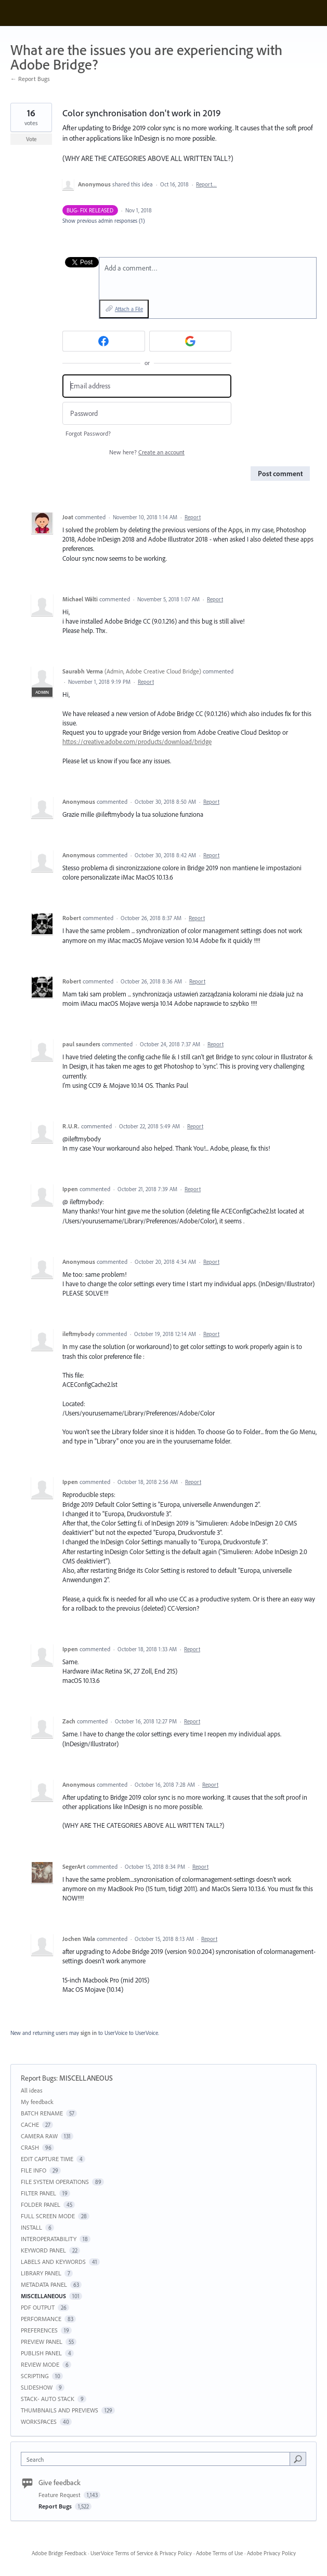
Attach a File (129, 309)
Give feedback (59, 2482)
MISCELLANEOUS (86, 2078)
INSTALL (31, 2227)
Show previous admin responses (103, 220)
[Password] (146, 413)
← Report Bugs (30, 79)
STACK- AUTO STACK (47, 2399)
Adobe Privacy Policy (271, 2553)
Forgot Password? (88, 433)
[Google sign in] (190, 341)
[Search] (298, 2458)
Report (193, 517)
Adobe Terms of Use (219, 2553)
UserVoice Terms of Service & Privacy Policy (141, 2553)
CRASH (30, 2147)
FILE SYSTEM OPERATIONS (55, 2182)
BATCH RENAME (42, 2113)
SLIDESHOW (37, 2387)
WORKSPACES (39, 2421)
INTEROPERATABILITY (48, 2239)
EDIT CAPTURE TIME (47, 2159)
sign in (89, 2032)
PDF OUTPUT (38, 2307)
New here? (147, 452)
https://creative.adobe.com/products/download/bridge (137, 741)
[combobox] (158, 2459)
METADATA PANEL (44, 2284)
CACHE (30, 2124)
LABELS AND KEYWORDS (53, 2261)
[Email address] (146, 386)
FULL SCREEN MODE (48, 2216)
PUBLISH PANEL (41, 2353)
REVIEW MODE (40, 2364)
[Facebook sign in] (103, 341)
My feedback (37, 2102)
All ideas (32, 2090)
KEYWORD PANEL (43, 2250)
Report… (206, 184)
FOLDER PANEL (40, 2204)
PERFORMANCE (41, 2319)
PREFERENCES (39, 2330)
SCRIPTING (35, 2376)
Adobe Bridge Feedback (59, 2553)
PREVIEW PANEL (41, 2341)
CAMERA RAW (39, 2136)
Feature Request (60, 2495)
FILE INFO (33, 2170)
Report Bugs (38, 2078)
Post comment (280, 473)
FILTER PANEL (38, 2193)
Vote (31, 139)
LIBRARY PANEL (41, 2273)
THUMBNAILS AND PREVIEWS (59, 2410)
